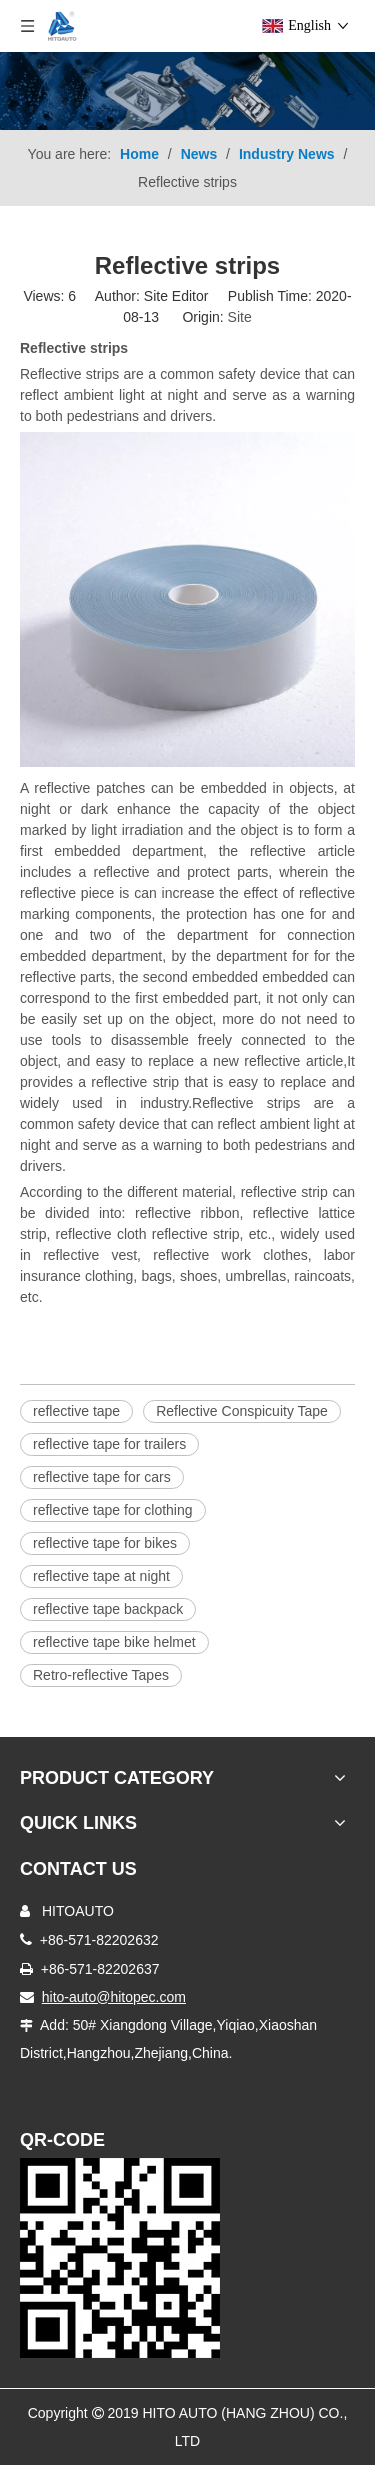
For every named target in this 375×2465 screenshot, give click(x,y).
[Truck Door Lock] (120, 2258)
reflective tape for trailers (109, 1444)
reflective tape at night (101, 1576)
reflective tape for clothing (113, 1510)
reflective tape (76, 1411)
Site (240, 317)
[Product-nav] (187, 91)
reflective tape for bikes (105, 1543)
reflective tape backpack (108, 1609)
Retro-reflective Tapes (101, 1675)
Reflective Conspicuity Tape (242, 1411)
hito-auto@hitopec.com (114, 1997)
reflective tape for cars (102, 1477)
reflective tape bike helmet (114, 1642)
